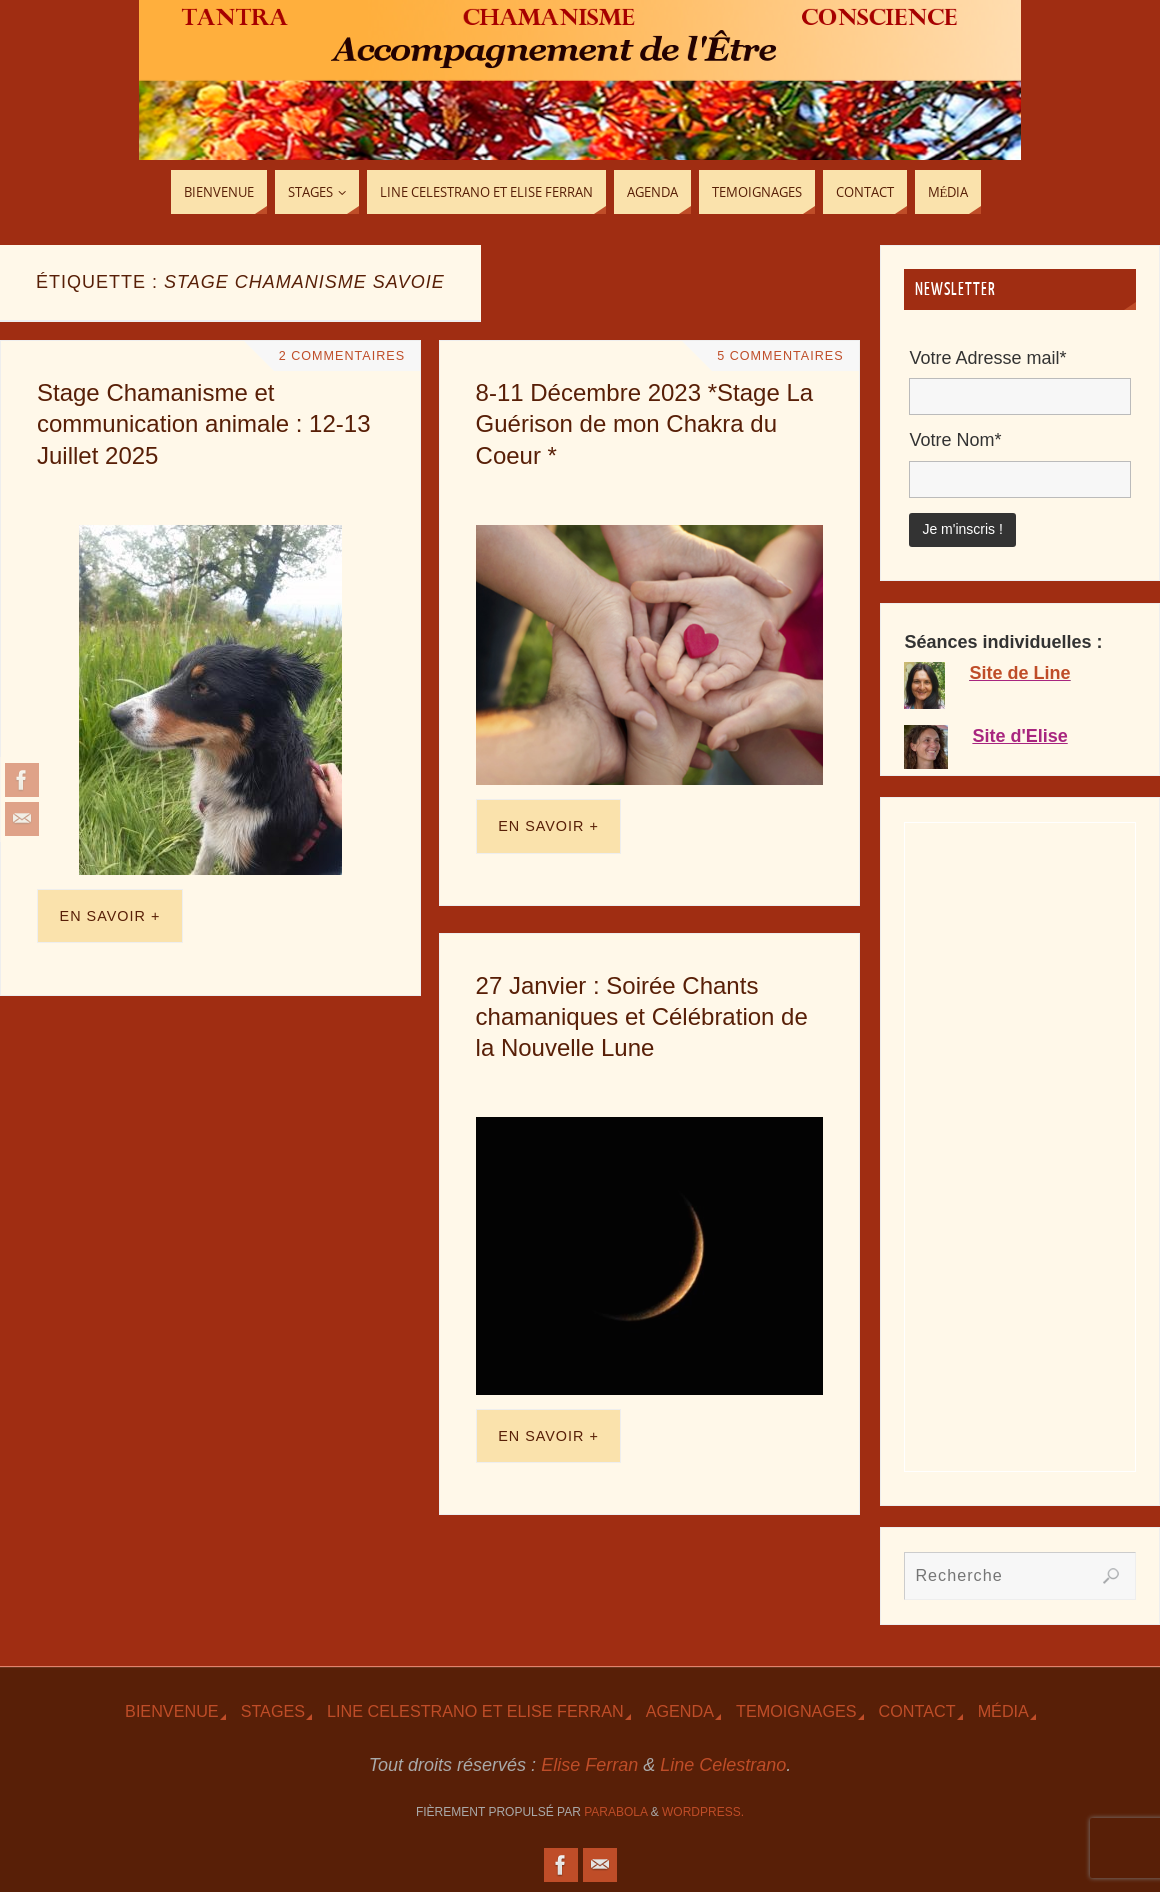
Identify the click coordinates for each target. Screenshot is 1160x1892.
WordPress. (703, 1812)
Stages (273, 1711)
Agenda (680, 1711)
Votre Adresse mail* (987, 358)
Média (1003, 1711)
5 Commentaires (780, 356)
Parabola (615, 1812)
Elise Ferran (589, 1765)
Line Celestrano (723, 1765)
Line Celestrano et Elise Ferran (475, 1711)
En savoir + (110, 916)
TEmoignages (796, 1711)
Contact (917, 1711)
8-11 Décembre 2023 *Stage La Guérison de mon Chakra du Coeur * (645, 423)
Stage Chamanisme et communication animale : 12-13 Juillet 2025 (204, 423)
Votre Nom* (955, 440)
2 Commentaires (342, 356)
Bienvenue (172, 1711)
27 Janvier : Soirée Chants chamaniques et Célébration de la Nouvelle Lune (642, 1016)
